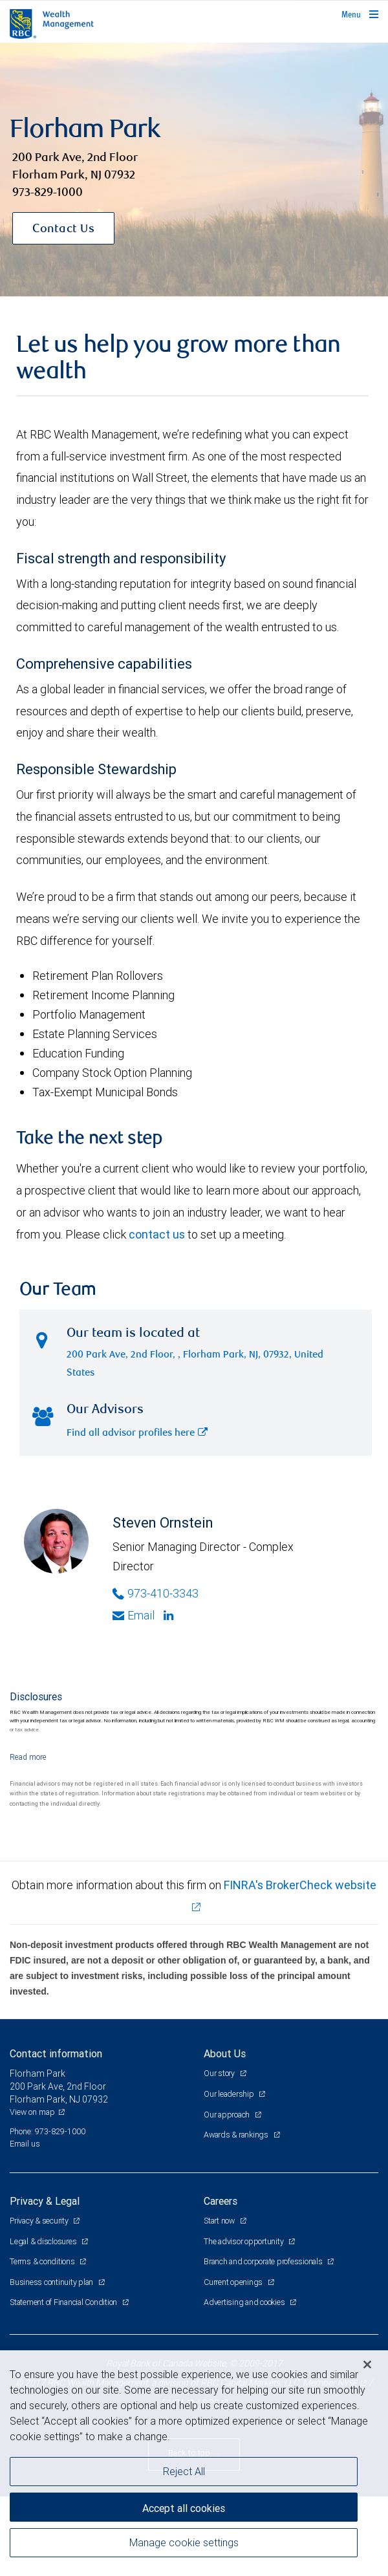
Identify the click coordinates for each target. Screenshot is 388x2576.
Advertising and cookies (245, 2302)
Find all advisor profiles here (137, 1433)
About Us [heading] (225, 2053)
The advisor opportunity (244, 2241)
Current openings (234, 2282)
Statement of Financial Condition (64, 2302)
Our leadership (229, 2093)
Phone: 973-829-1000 (47, 2131)
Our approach (228, 2114)
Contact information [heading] (56, 2053)
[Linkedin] (170, 1616)
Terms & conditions (43, 2261)
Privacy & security (40, 2220)
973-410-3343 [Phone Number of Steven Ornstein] (156, 1593)
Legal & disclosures (44, 2241)
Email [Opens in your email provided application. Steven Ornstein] (134, 1615)
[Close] (367, 2364)
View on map (32, 2111)
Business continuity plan (52, 2282)
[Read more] (28, 1757)
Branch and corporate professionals (264, 2261)
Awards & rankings (237, 2134)
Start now (220, 2220)
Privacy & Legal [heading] (45, 2200)
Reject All (184, 2471)
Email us (25, 2143)
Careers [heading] (220, 2200)
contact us (157, 1234)
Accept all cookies (183, 2508)
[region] (194, 2463)
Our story (220, 2073)
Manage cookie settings (184, 2542)
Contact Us (63, 229)
